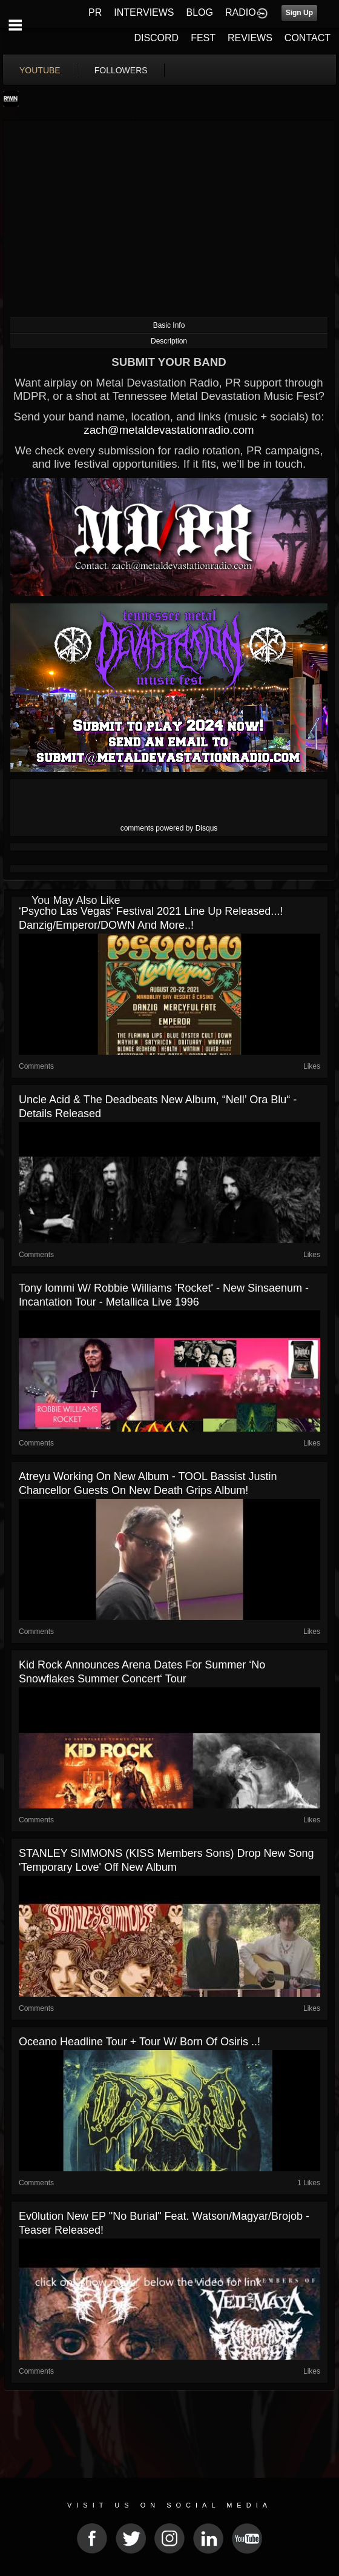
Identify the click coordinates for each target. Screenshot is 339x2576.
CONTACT (308, 38)
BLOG (199, 12)
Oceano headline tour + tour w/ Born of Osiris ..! (139, 2042)
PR (95, 12)
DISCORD (156, 38)
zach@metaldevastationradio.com (169, 429)
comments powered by (169, 828)
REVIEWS (250, 38)
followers (121, 70)
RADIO (240, 12)
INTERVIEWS (144, 12)
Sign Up (299, 12)
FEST (203, 38)
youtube (40, 70)
